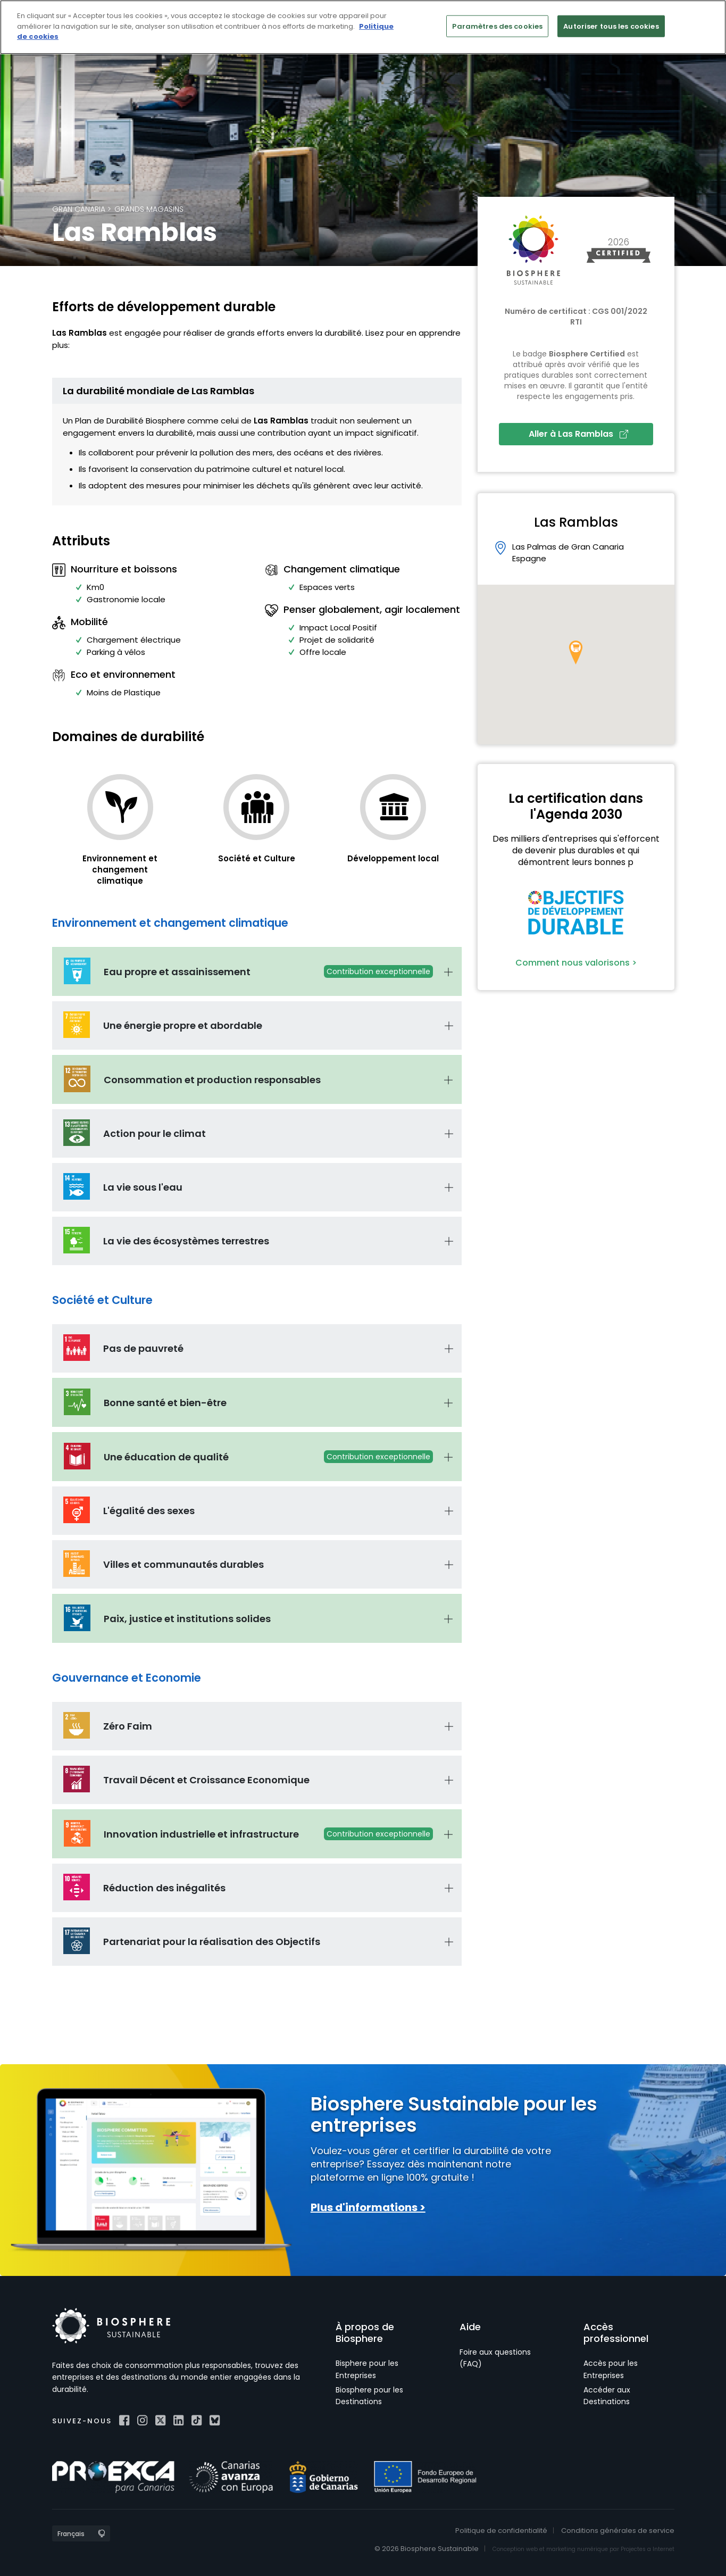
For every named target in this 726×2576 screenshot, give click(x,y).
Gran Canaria (78, 209)
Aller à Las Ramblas (578, 434)
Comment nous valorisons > (576, 963)
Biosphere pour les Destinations (369, 2395)
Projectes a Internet (647, 2549)
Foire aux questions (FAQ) (495, 2358)
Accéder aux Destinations (606, 2395)
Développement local (393, 858)
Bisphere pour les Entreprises (367, 2369)
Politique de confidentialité (501, 2530)
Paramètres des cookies (497, 26)
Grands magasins (148, 209)
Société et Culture (256, 858)
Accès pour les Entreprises (610, 2369)
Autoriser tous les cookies (610, 26)
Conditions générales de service (617, 2530)
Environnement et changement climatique (119, 869)
